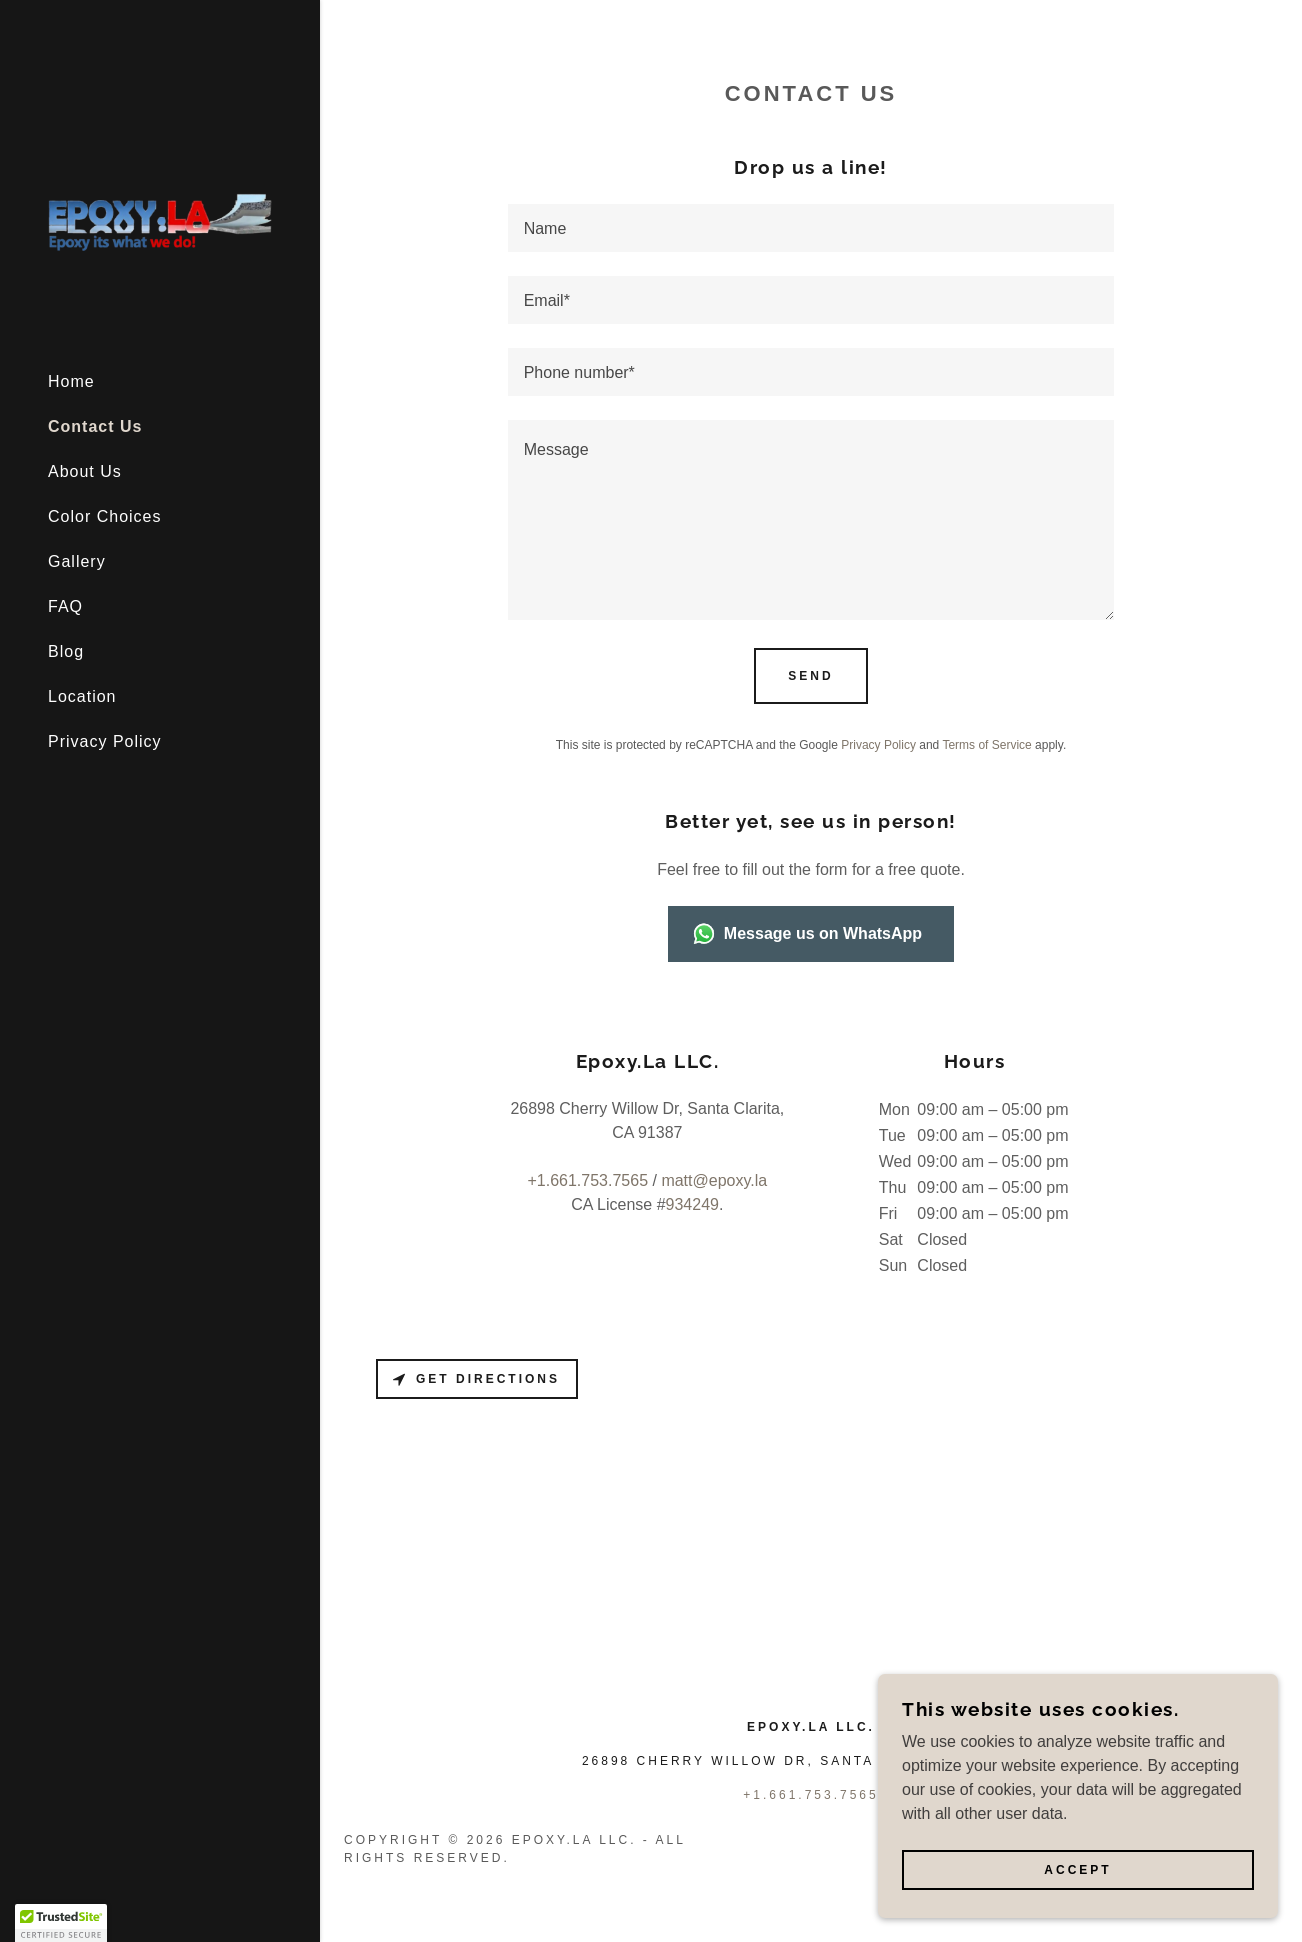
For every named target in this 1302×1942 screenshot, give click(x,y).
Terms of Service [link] (986, 745)
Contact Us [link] (95, 426)
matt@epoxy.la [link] (714, 1180)
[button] (61, 1923)
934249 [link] (692, 1204)
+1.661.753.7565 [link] (587, 1180)
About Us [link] (85, 471)
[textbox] (811, 228)
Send (810, 676)
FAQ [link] (65, 606)
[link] (160, 216)
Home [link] (71, 381)
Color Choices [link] (104, 516)
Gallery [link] (77, 561)
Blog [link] (66, 651)
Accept (1077, 1870)
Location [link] (82, 696)
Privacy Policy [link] (105, 741)
